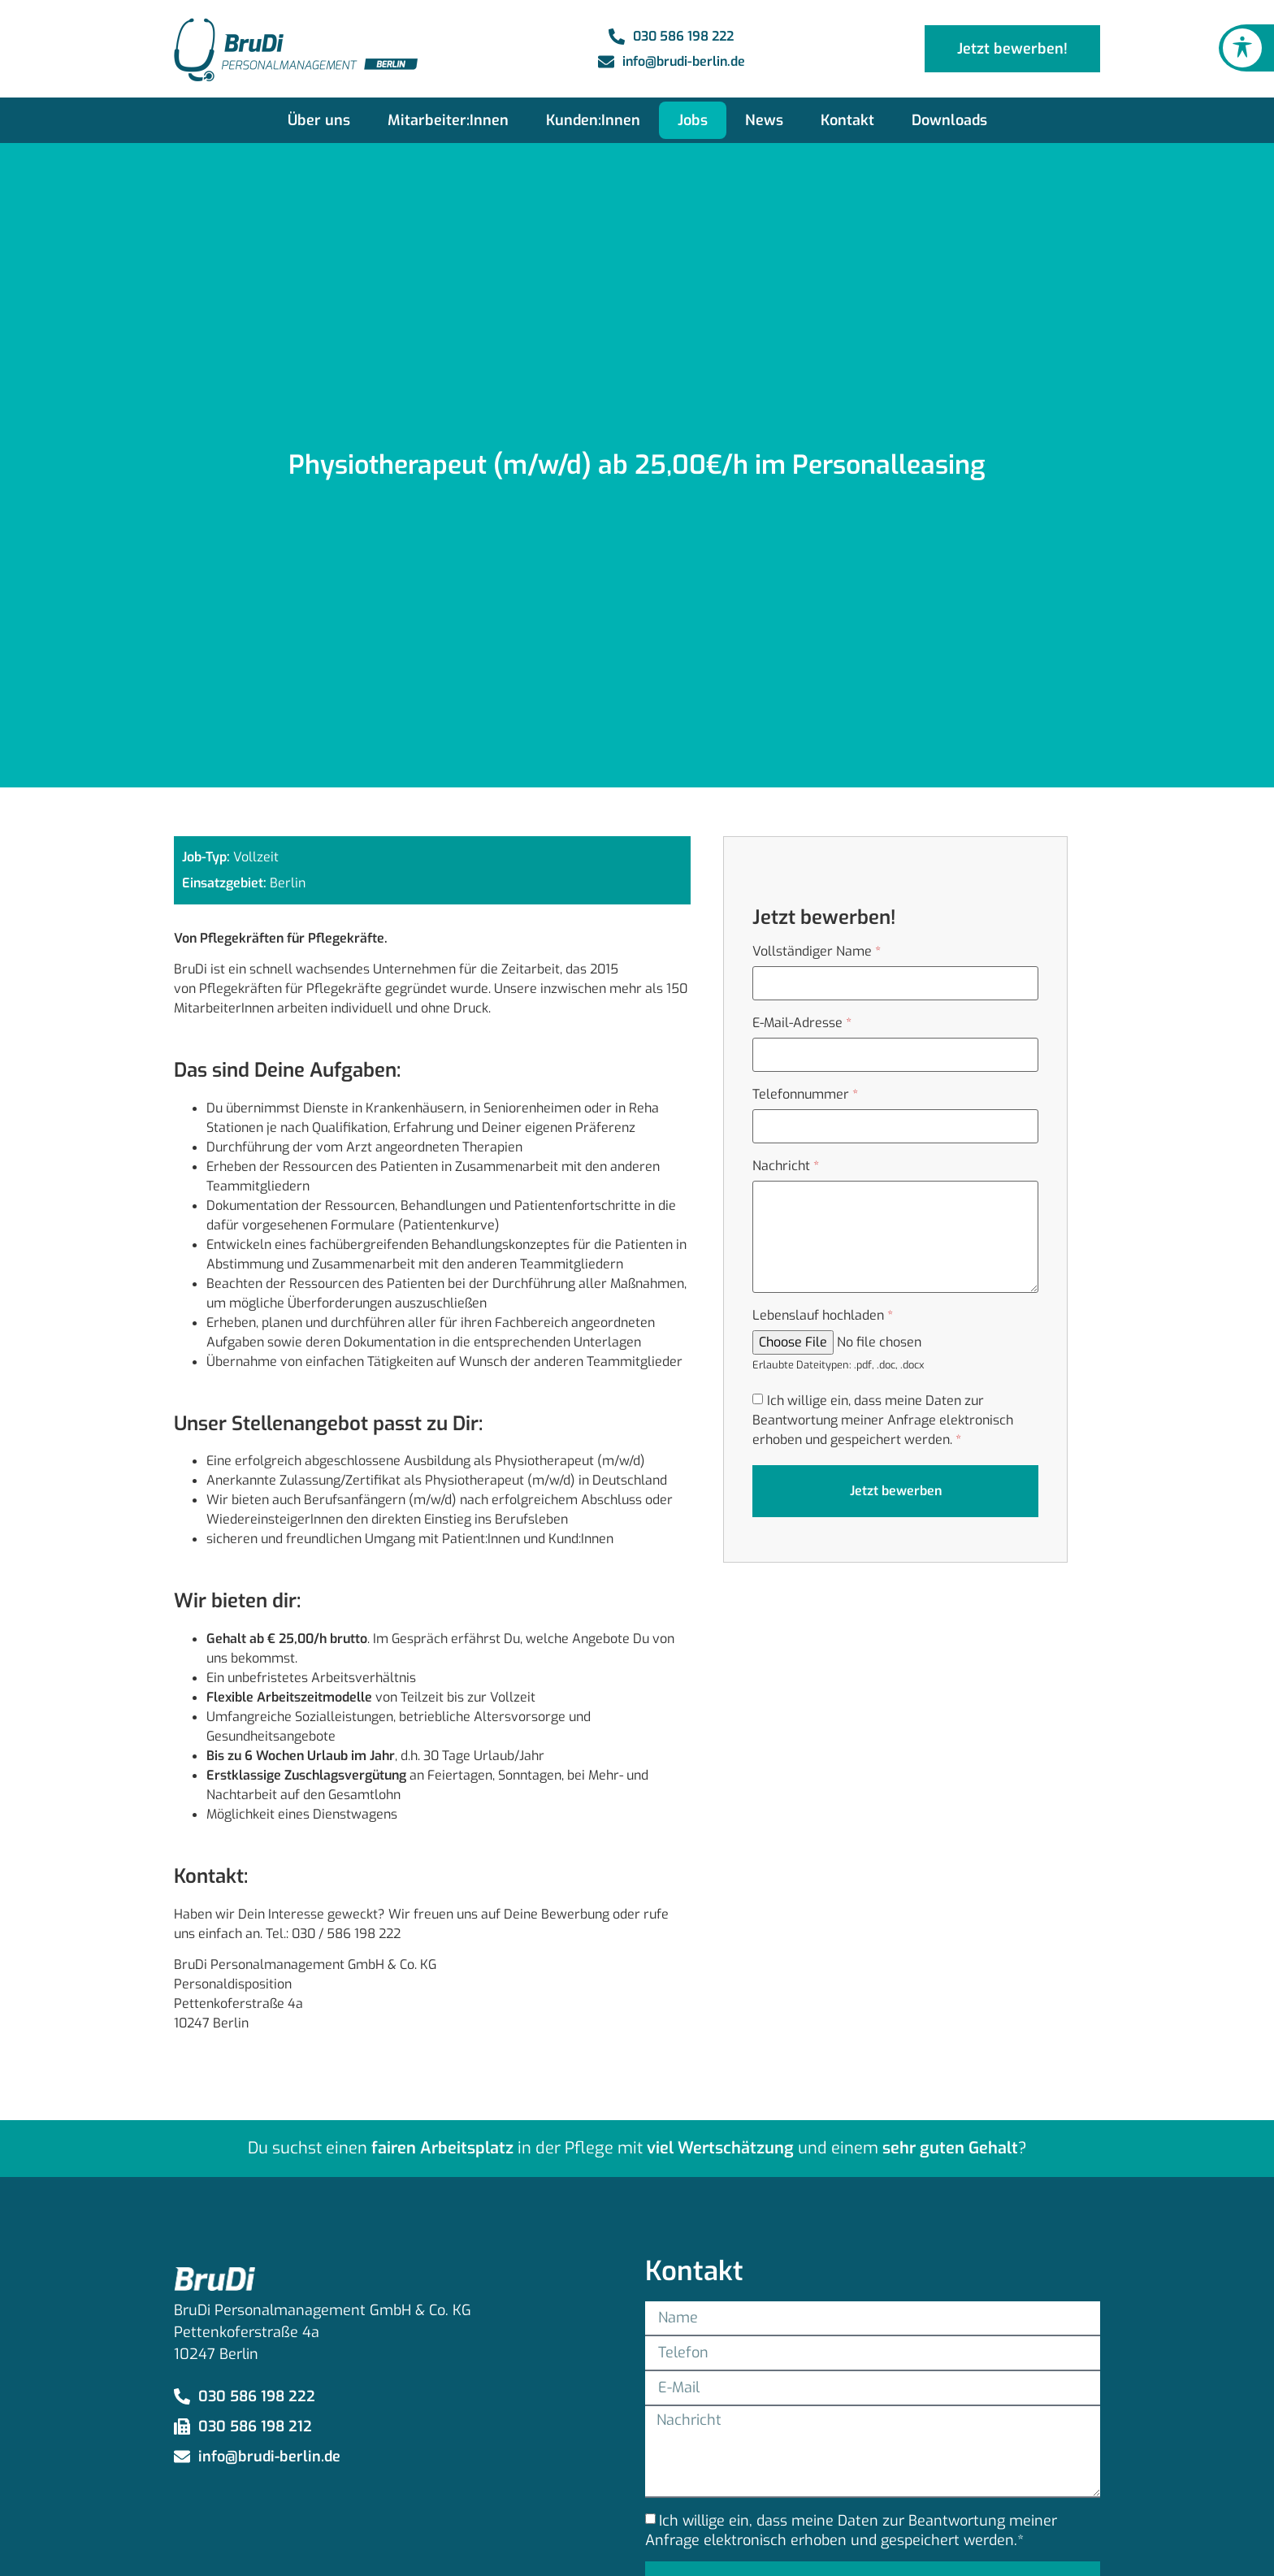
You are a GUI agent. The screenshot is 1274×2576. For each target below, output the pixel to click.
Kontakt (847, 120)
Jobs (693, 120)
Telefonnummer (805, 1094)
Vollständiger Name (816, 951)
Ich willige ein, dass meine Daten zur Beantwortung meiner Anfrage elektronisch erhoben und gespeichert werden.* (851, 2530)
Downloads (949, 120)
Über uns (319, 120)
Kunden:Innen (593, 120)
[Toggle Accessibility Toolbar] (1242, 47)
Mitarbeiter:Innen (448, 120)
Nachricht (785, 1166)
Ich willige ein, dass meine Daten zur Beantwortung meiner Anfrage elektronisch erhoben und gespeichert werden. (882, 1420)
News (764, 120)
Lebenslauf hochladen (822, 1315)
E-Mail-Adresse (802, 1023)
